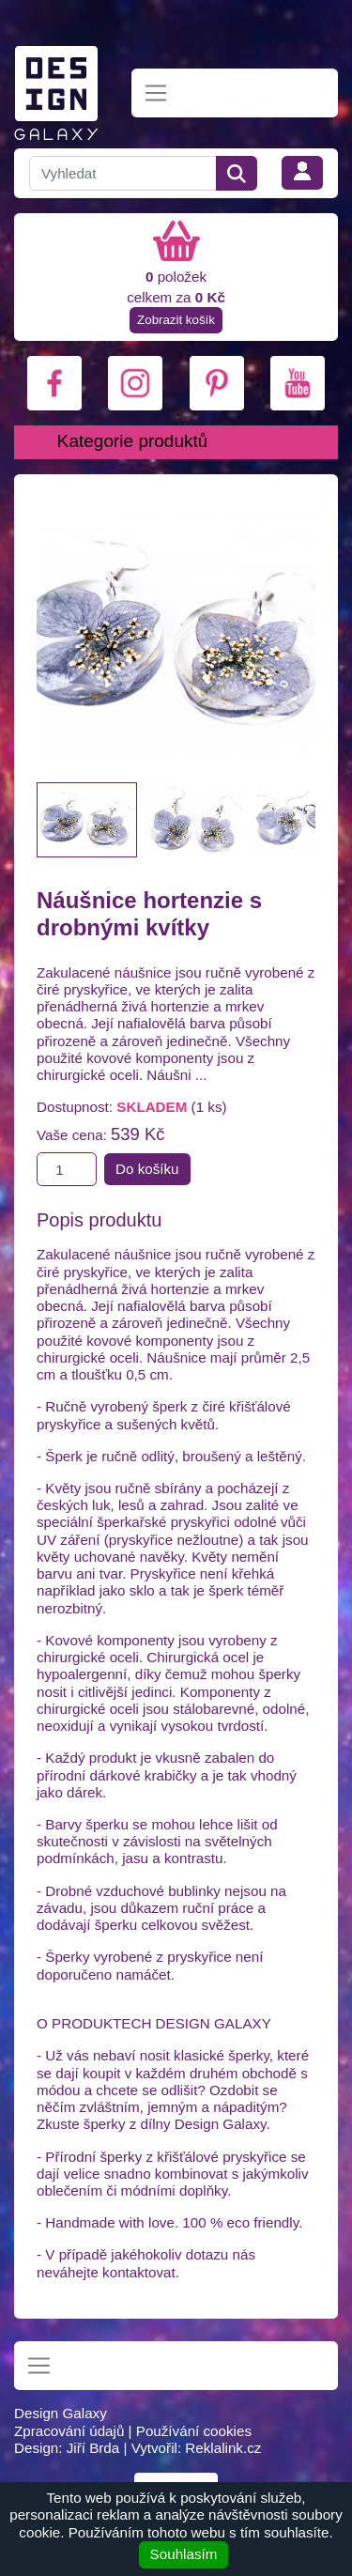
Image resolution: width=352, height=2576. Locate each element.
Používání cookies (194, 2431)
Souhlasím (184, 2554)
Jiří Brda (93, 2448)
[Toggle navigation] (156, 93)
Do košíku (147, 1169)
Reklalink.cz (223, 2448)
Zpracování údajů (69, 2431)
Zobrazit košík (176, 320)
